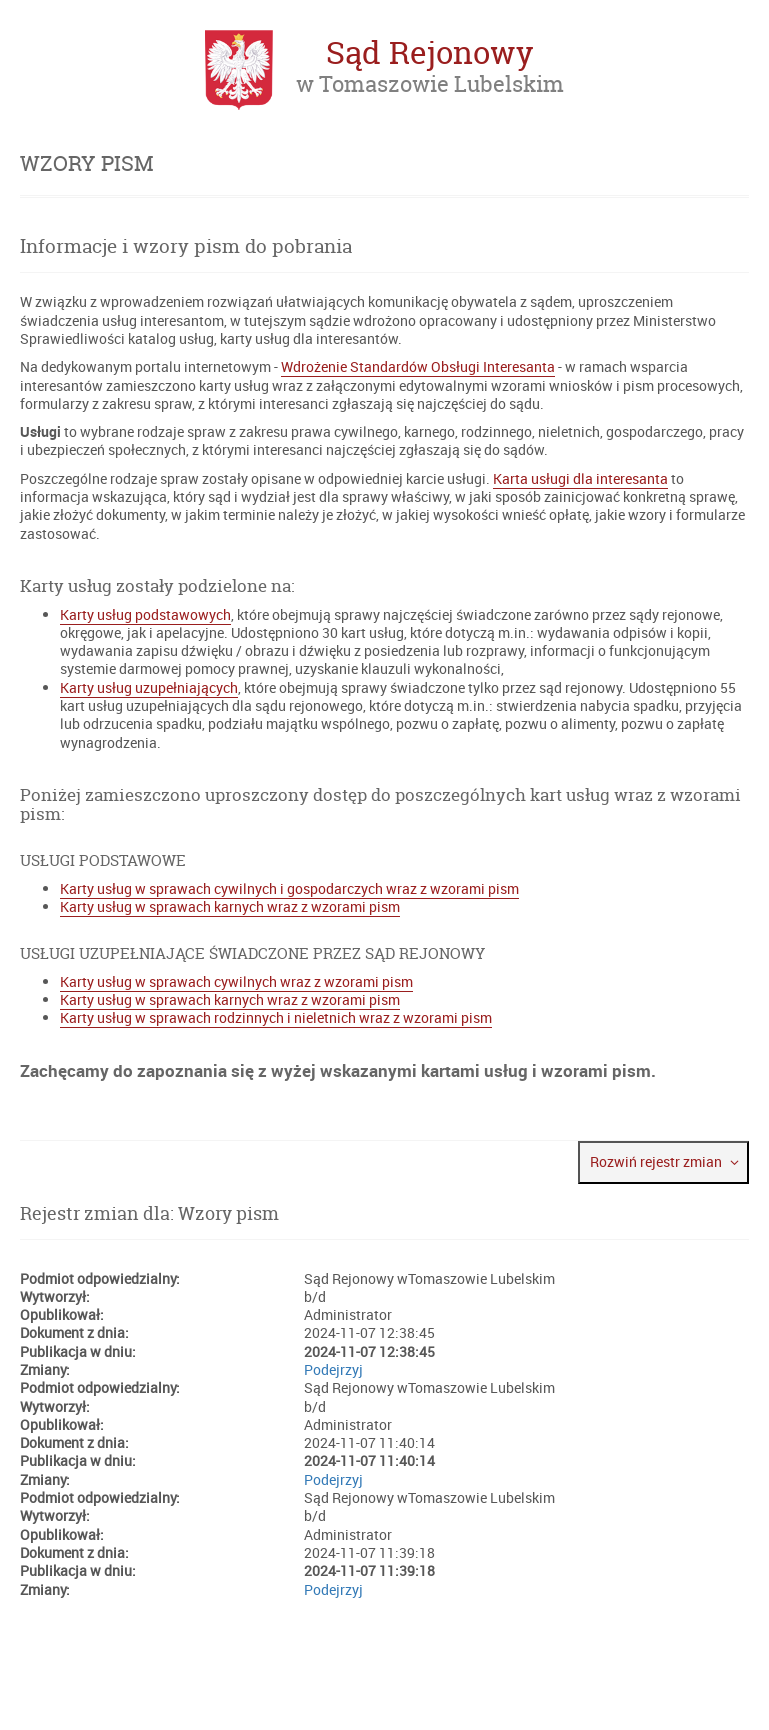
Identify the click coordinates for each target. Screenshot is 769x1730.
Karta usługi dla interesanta (580, 479)
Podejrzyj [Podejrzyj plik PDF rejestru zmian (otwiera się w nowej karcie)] (333, 1369)
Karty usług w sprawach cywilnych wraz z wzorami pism (236, 981)
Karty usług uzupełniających (149, 688)
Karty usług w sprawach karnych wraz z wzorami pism (230, 906)
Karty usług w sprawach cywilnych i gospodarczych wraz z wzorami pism (289, 888)
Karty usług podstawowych (145, 615)
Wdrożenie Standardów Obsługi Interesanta (418, 367)
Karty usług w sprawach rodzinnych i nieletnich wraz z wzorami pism (276, 1017)
